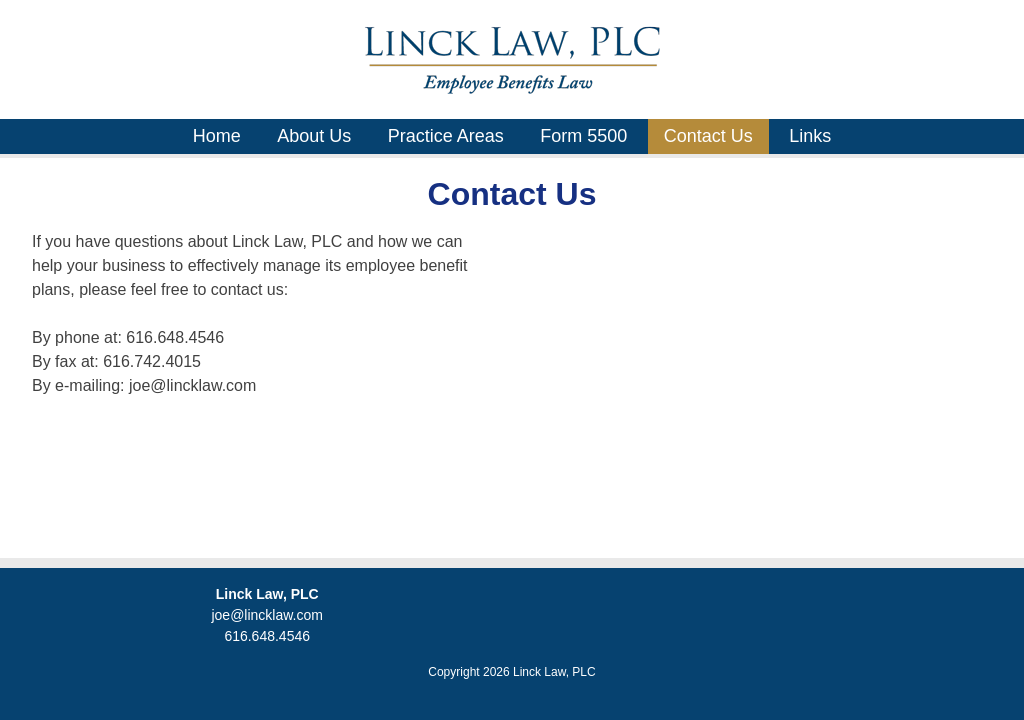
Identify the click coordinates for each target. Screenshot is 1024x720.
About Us (314, 136)
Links (810, 136)
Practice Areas (446, 136)
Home (217, 136)
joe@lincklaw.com (266, 615)
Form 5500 (583, 136)
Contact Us (708, 136)
